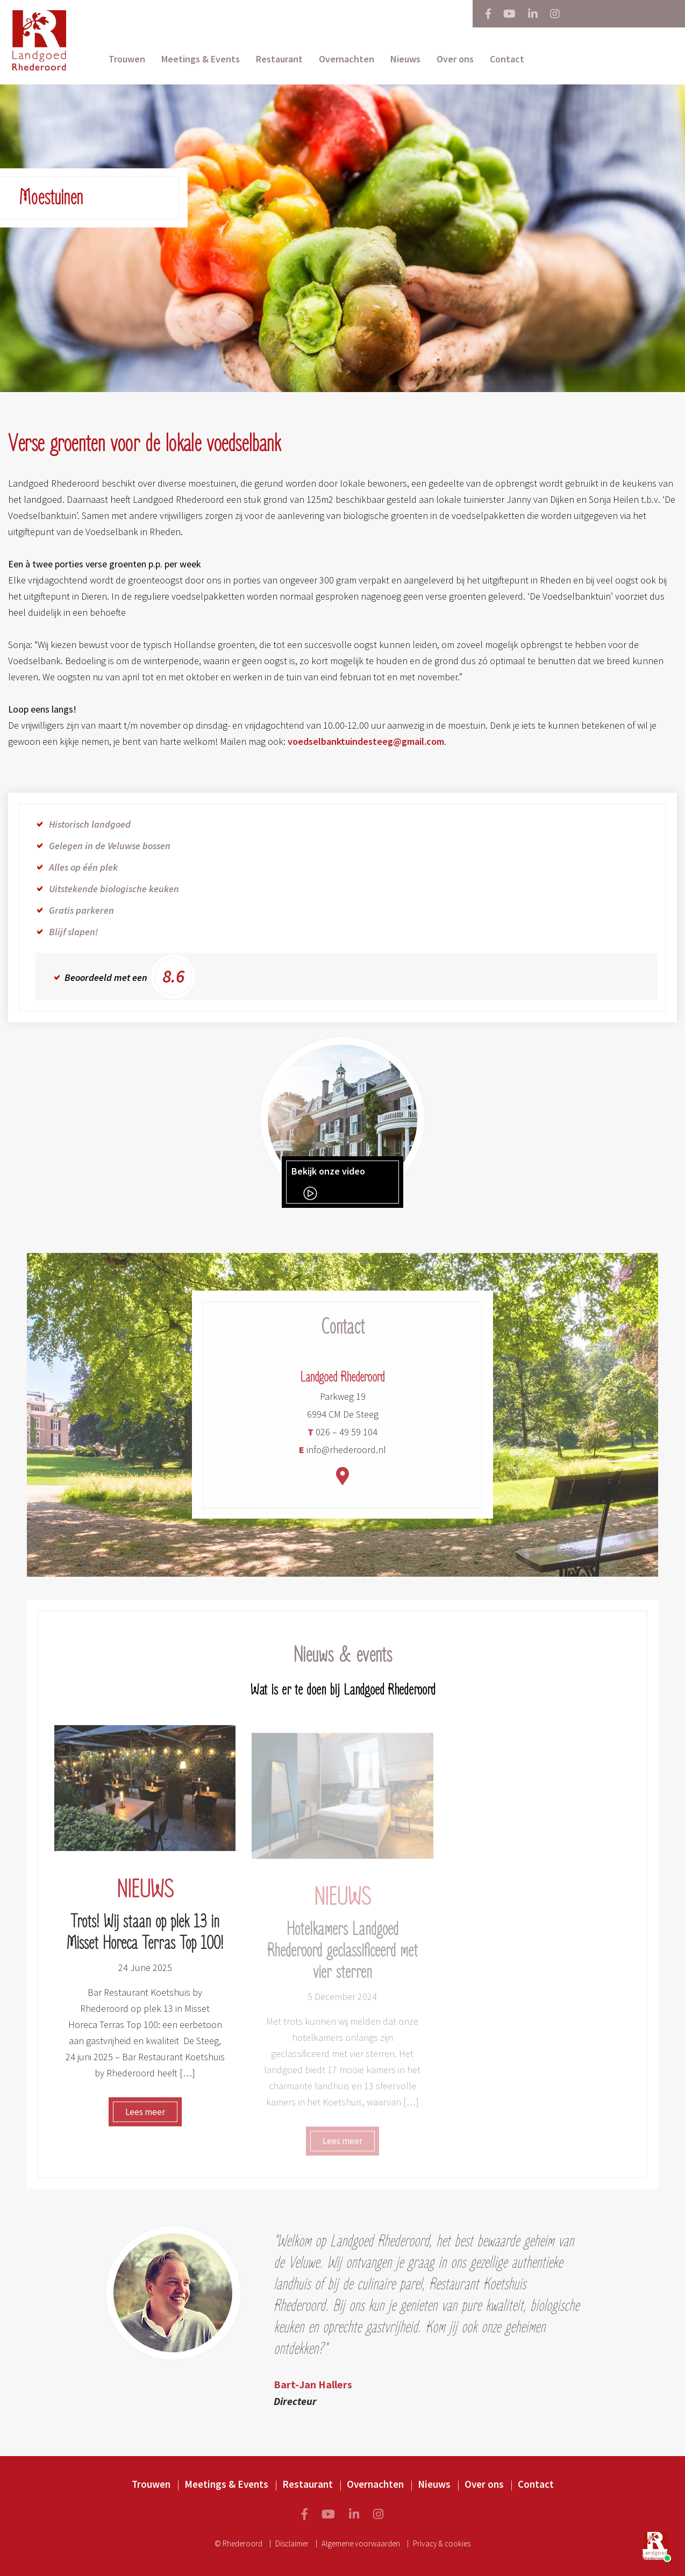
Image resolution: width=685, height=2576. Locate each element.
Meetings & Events (200, 59)
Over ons (455, 59)
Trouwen (127, 59)
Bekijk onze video (328, 1183)
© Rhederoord (238, 2543)
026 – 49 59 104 (342, 1438)
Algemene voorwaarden (361, 2543)
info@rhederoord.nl (342, 1455)
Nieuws (405, 59)
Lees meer (145, 2118)
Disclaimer (292, 2543)
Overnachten (346, 59)
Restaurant (279, 59)
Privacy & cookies (441, 2543)
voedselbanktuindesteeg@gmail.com (366, 741)
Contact (507, 59)
